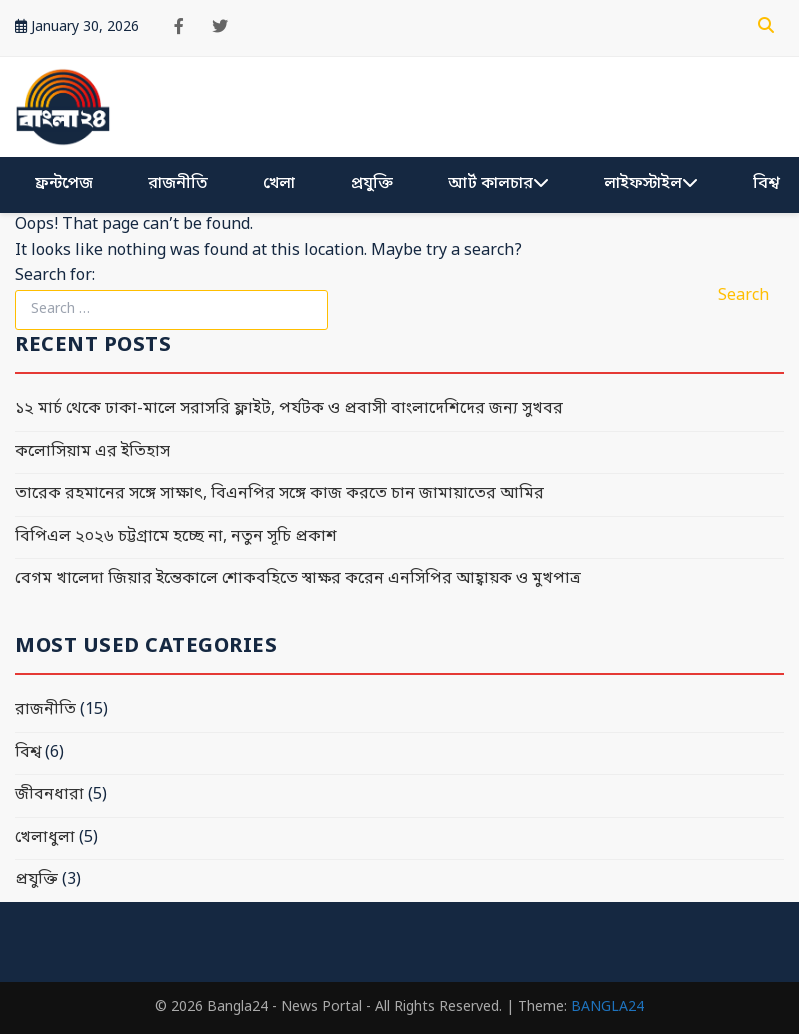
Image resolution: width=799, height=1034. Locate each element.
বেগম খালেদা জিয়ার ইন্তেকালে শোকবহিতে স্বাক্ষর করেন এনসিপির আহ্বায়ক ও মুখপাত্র (298, 579)
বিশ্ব (766, 184)
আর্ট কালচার (498, 184)
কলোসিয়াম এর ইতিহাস (92, 452)
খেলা (279, 184)
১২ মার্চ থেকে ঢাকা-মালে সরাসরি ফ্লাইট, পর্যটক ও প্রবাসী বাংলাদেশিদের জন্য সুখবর (289, 409)
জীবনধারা (49, 795)
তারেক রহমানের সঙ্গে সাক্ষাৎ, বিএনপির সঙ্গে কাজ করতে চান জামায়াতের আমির (279, 494)
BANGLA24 (607, 1007)
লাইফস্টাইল (651, 184)
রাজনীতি (178, 184)
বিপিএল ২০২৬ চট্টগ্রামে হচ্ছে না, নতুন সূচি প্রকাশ (176, 537)
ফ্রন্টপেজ (64, 184)
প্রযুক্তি (371, 184)
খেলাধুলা (45, 838)
